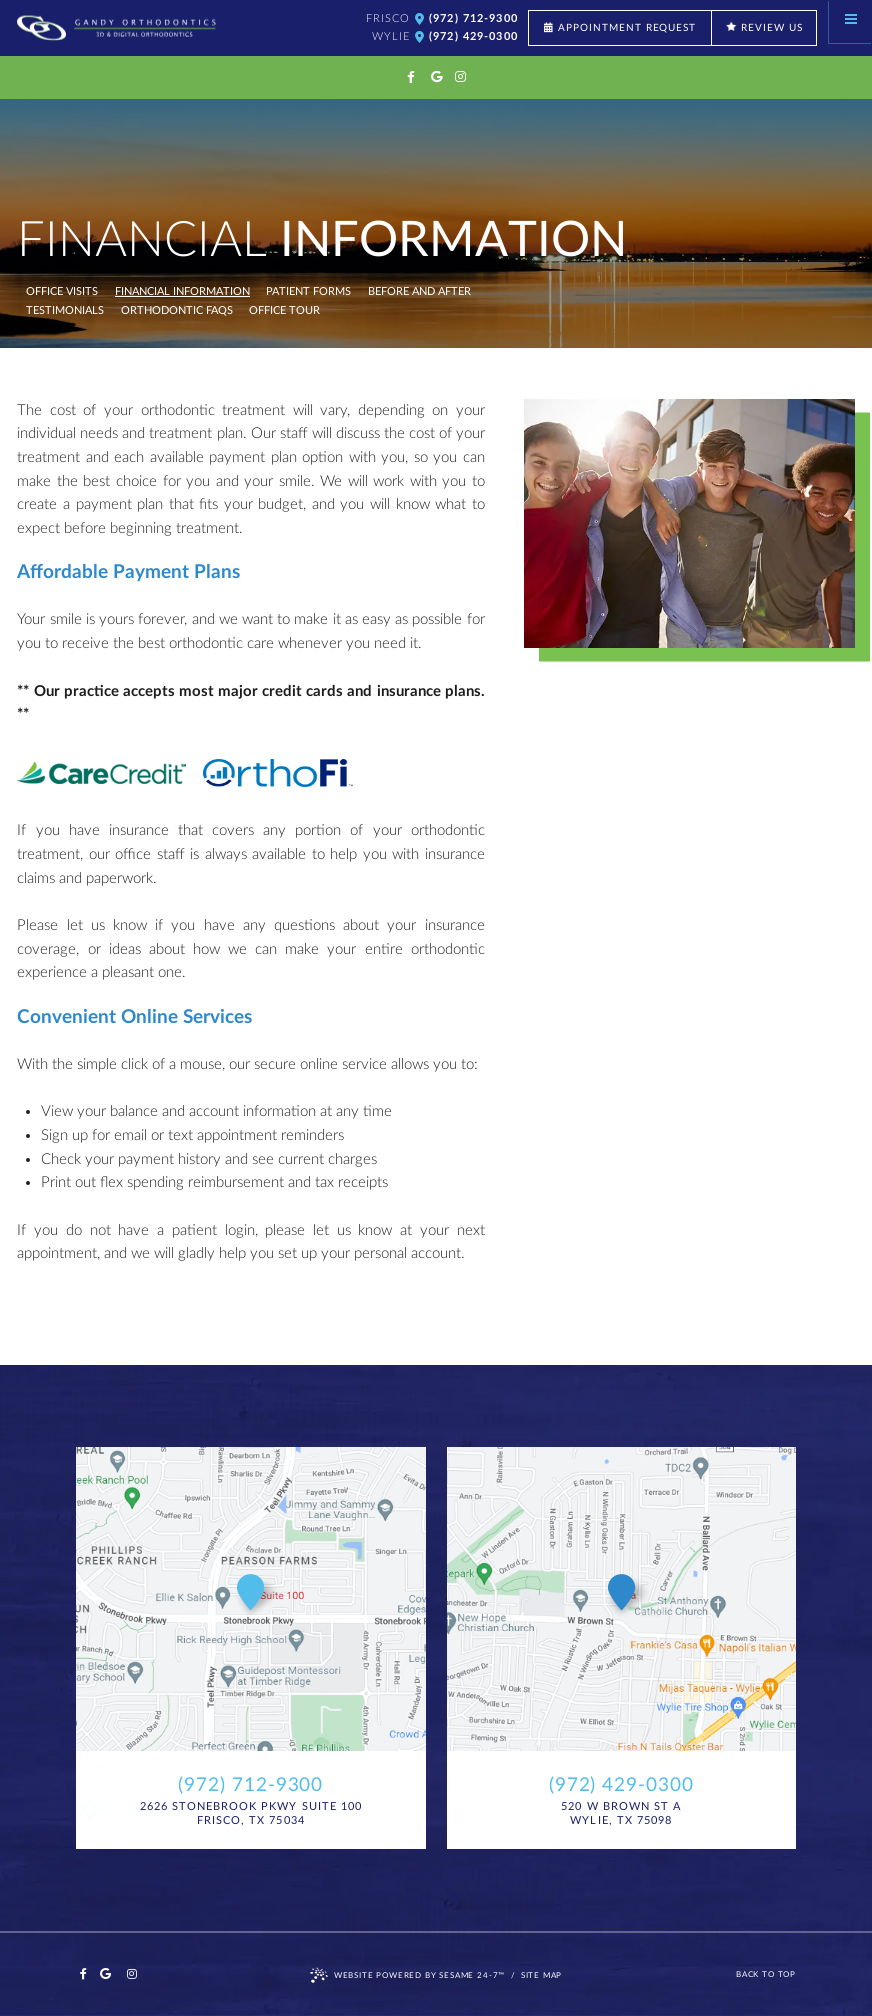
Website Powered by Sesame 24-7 (408, 1975)
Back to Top (766, 1974)
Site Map (542, 1974)
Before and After (419, 292)
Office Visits (62, 292)
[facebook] (411, 77)
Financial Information (182, 292)
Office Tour (284, 311)
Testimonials (65, 311)
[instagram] (460, 77)
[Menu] (850, 21)
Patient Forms (308, 292)
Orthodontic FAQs (177, 311)
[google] (436, 77)
